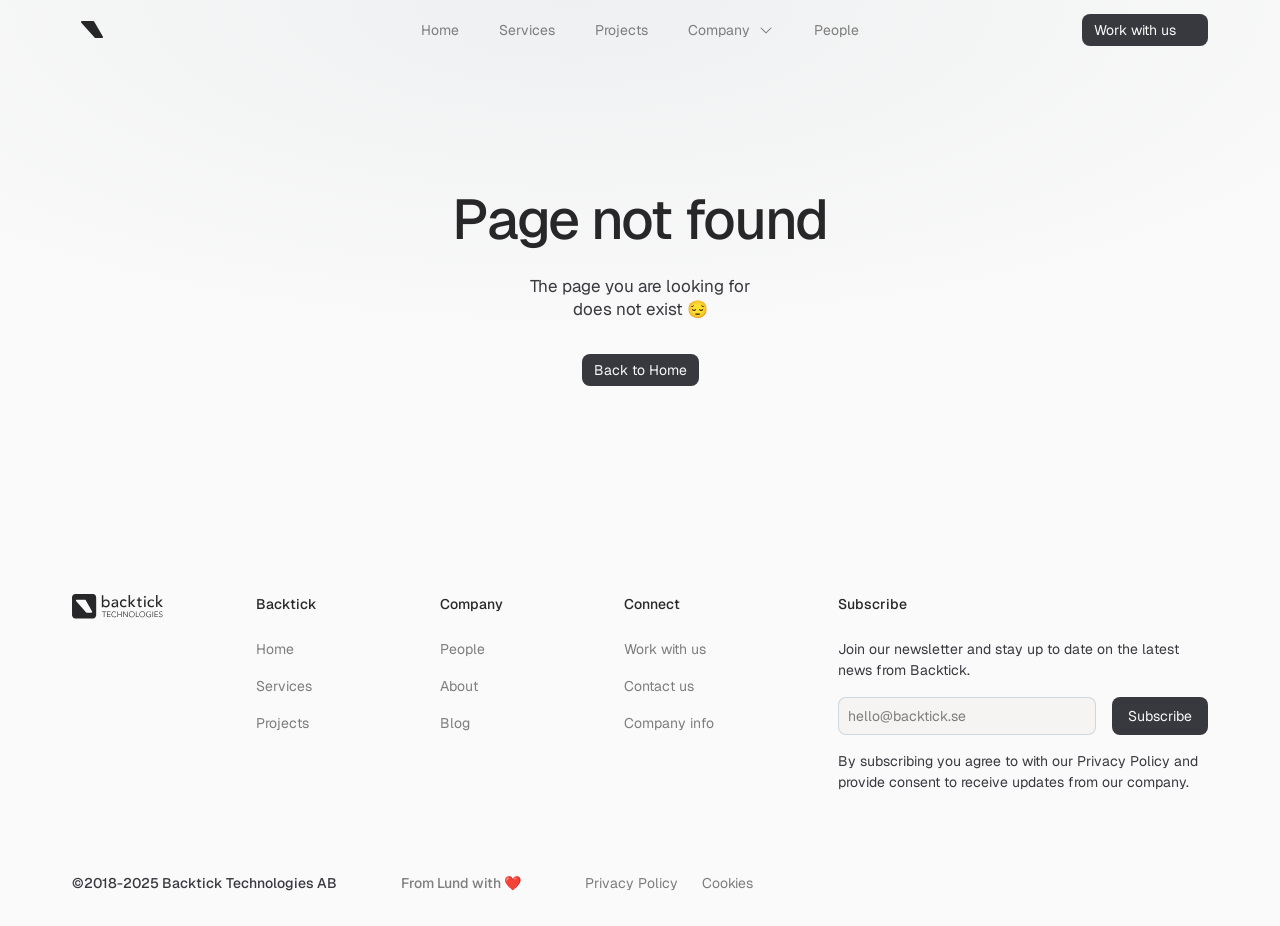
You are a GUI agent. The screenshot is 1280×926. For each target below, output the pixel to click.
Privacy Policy (1123, 761)
